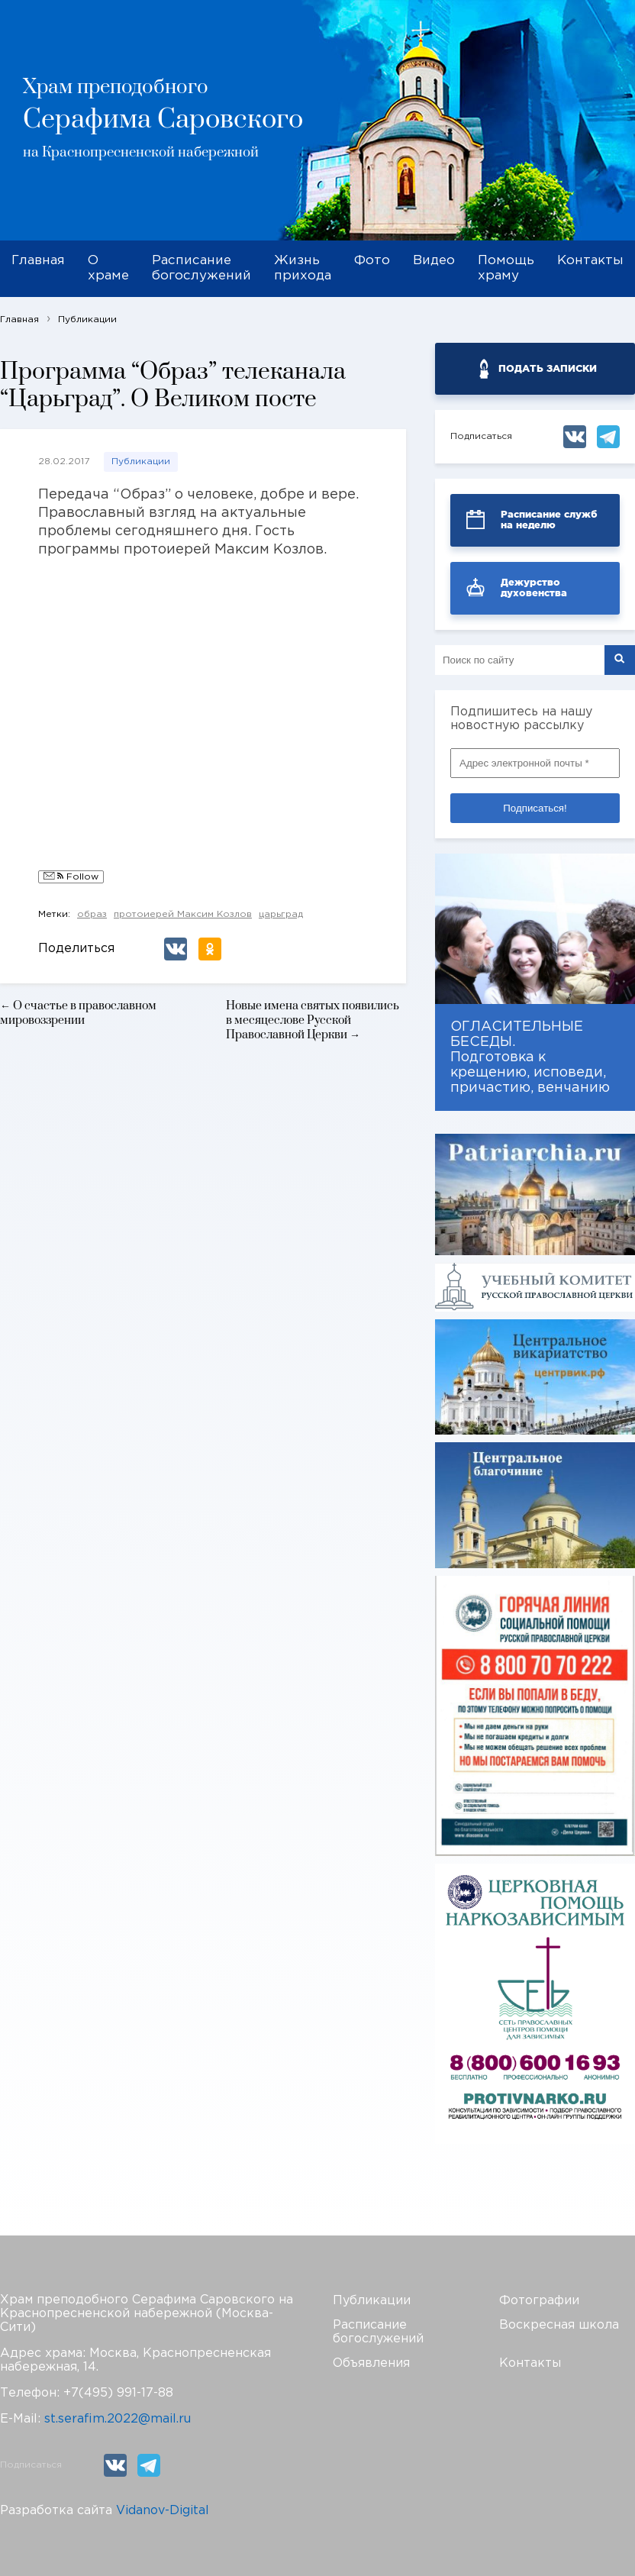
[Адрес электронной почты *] (535, 763)
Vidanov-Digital (162, 2510)
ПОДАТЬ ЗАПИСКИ (547, 368)
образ (92, 914)
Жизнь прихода (302, 268)
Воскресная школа (559, 2325)
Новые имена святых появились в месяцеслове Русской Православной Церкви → (312, 1020)
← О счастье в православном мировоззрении (78, 1013)
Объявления (371, 2363)
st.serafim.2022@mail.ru (117, 2419)
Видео (434, 260)
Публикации (140, 461)
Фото (372, 260)
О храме (108, 268)
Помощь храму (506, 268)
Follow (71, 877)
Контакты (590, 260)
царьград (281, 914)
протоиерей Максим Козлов (183, 914)
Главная (38, 260)
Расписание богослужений (201, 268)
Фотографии (539, 2300)
